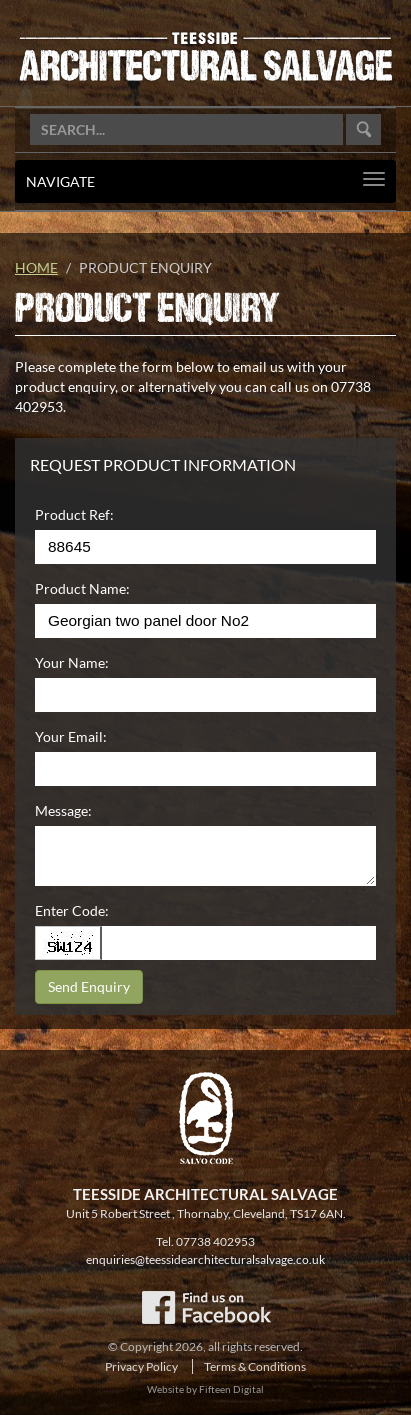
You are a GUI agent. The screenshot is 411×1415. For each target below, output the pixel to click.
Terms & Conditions (255, 1366)
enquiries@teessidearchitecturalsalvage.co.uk (205, 1259)
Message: (63, 810)
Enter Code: (72, 910)
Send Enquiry (89, 986)
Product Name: (82, 588)
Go (363, 129)
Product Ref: (74, 514)
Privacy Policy (141, 1366)
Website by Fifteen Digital (205, 1389)
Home (36, 267)
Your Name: (72, 662)
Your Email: (71, 736)
